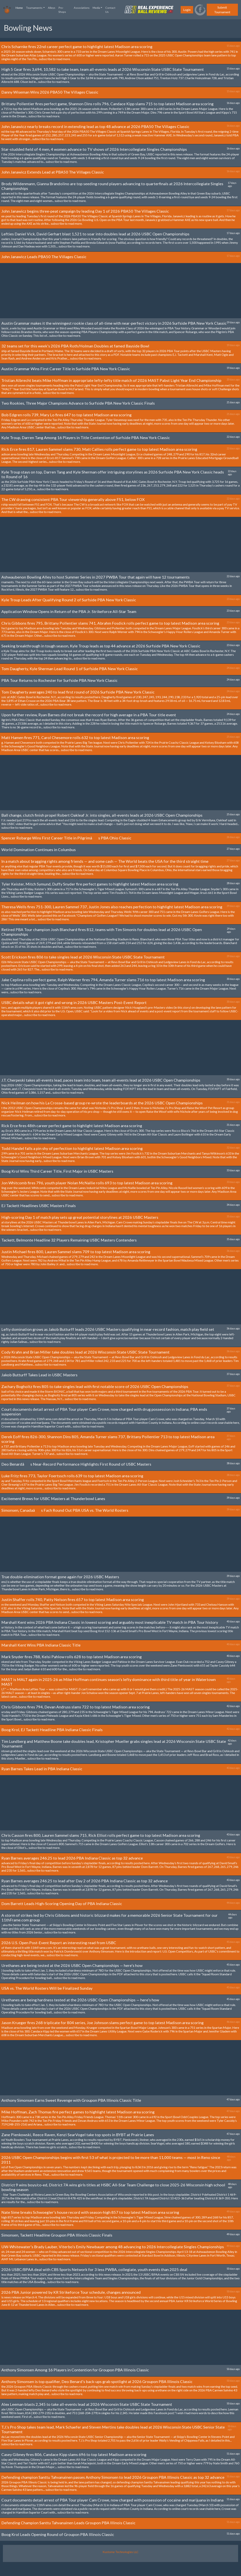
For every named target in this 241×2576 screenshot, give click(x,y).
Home (20, 7)
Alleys (51, 7)
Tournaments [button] (34, 7)
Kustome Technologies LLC (121, 2552)
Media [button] (96, 7)
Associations (82, 7)
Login (187, 9)
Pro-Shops (62, 9)
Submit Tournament (222, 9)
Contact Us (110, 9)
